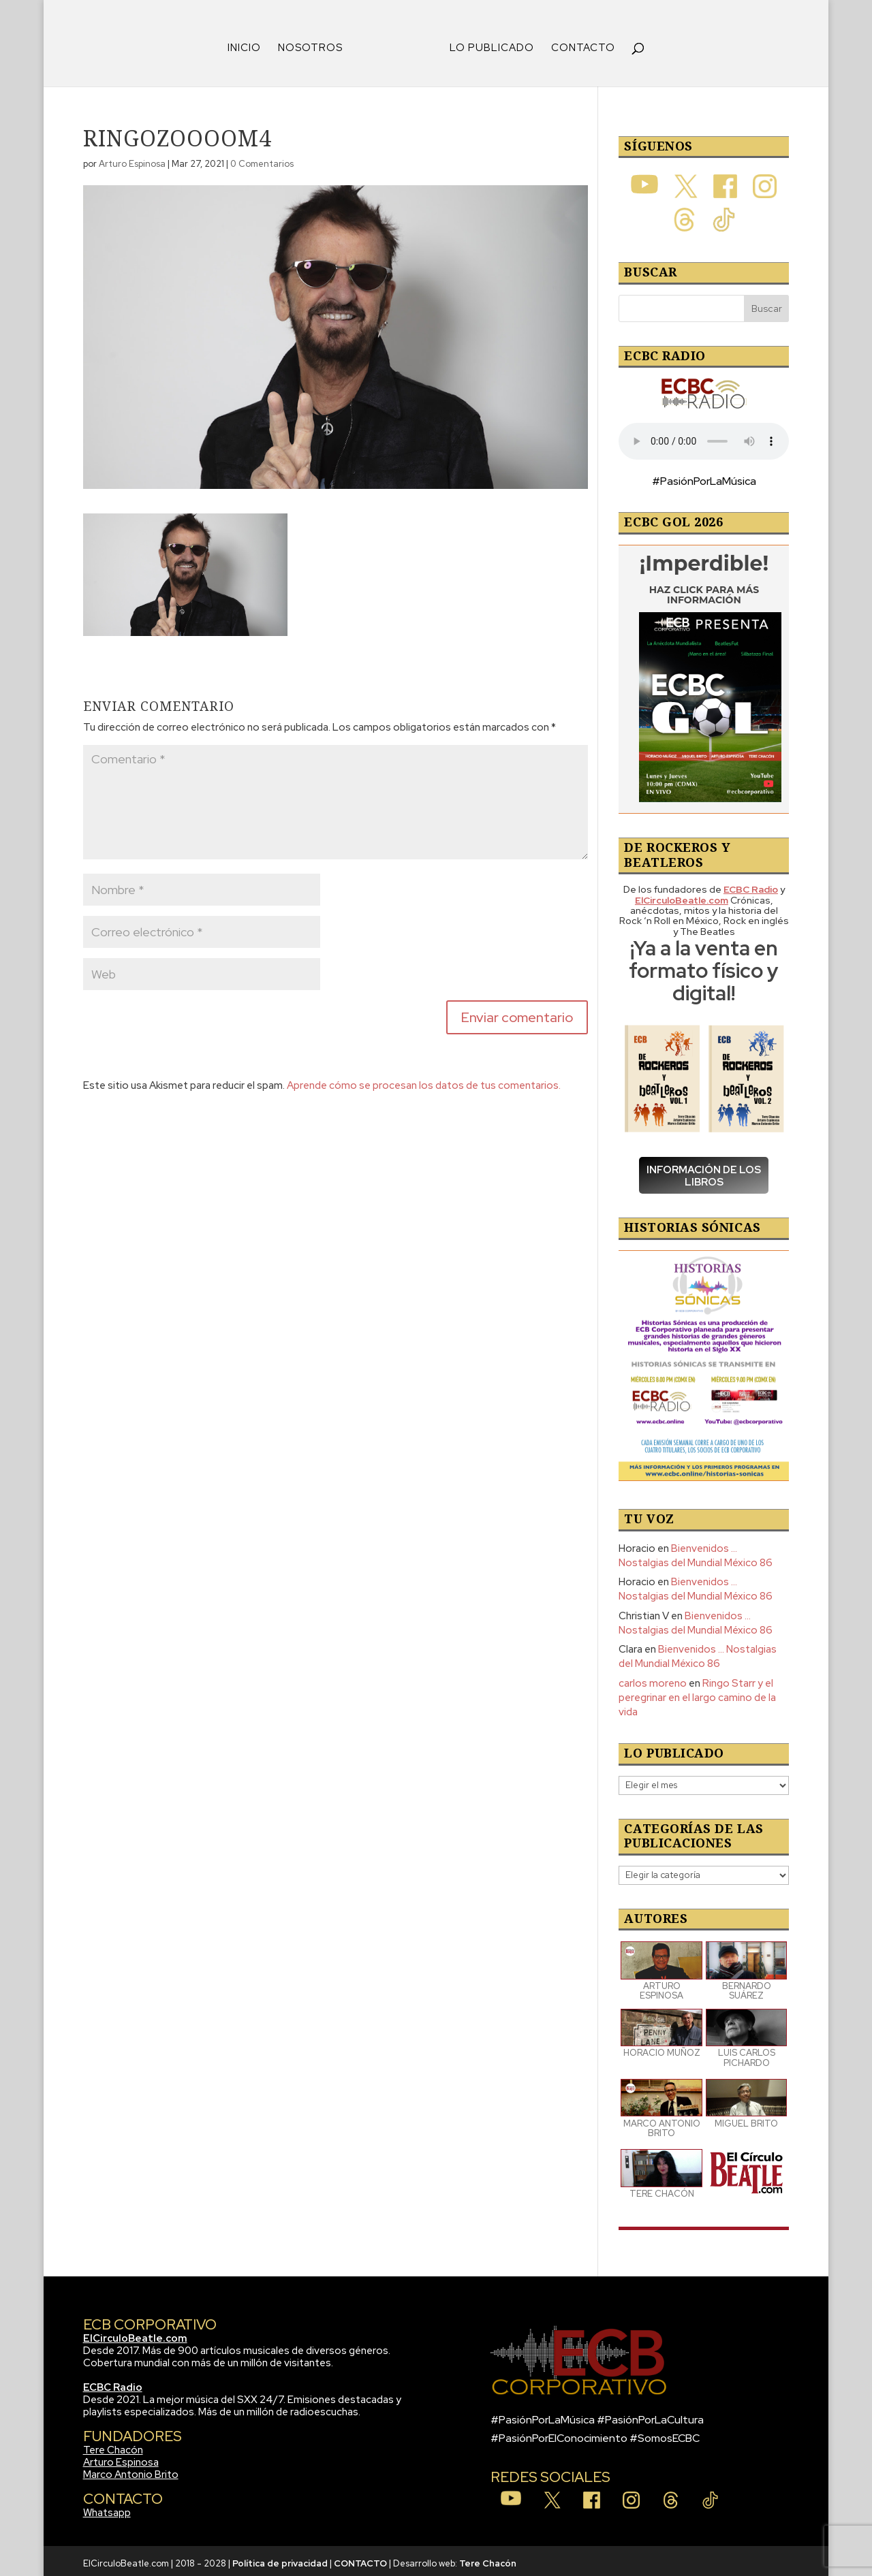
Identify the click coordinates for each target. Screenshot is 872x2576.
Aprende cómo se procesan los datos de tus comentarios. (424, 1080)
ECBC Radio (112, 2382)
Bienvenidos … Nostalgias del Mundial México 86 (696, 1551)
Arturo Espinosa (132, 159)
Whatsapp (107, 2508)
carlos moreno (653, 1678)
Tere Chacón (113, 2445)
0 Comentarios (262, 159)
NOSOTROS (315, 44)
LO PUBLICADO (487, 44)
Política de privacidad (280, 2558)
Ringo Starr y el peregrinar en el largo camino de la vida (697, 1693)
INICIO (249, 44)
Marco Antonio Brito (130, 2470)
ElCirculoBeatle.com (135, 2333)
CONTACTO (578, 44)
